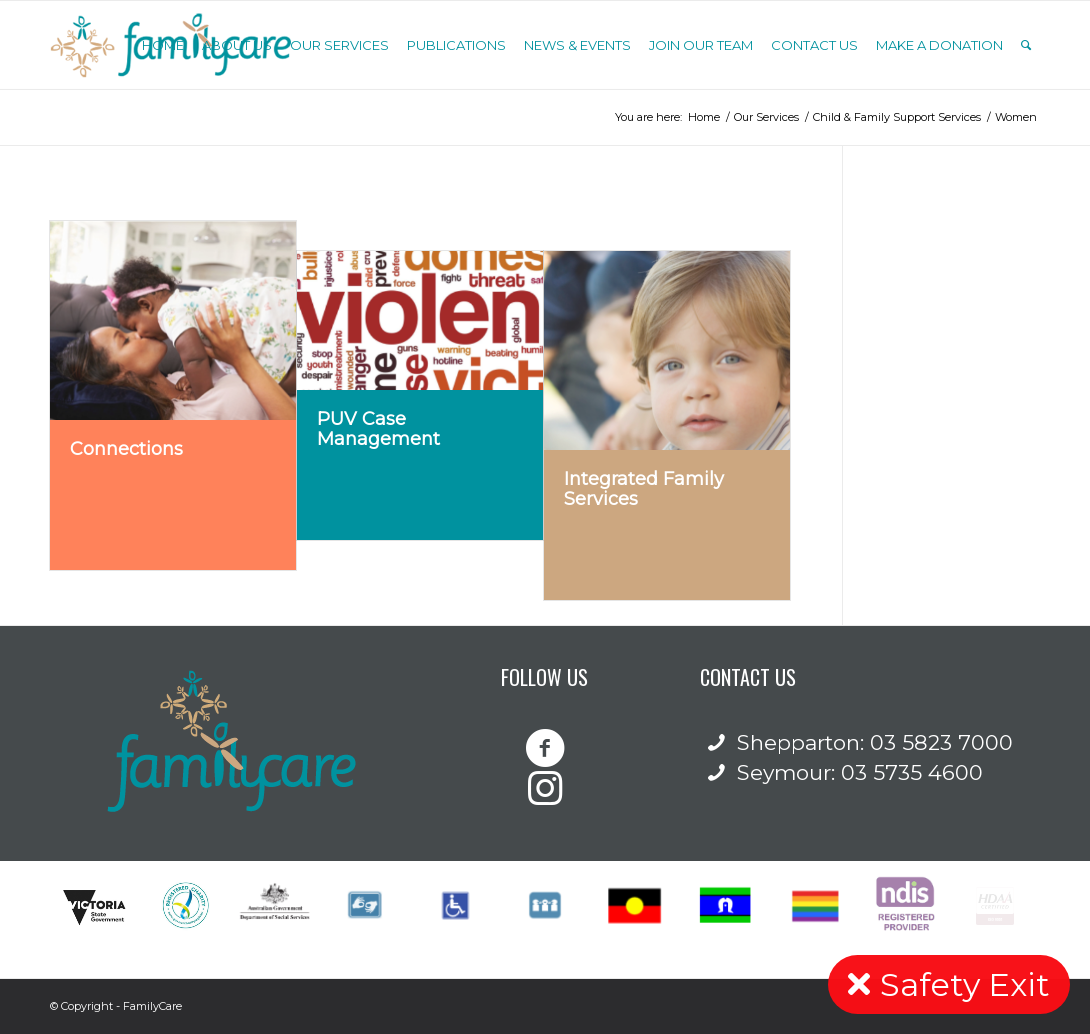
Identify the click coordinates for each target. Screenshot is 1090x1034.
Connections (126, 449)
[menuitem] (163, 45)
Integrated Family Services (644, 489)
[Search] (1026, 45)
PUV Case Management (378, 429)
